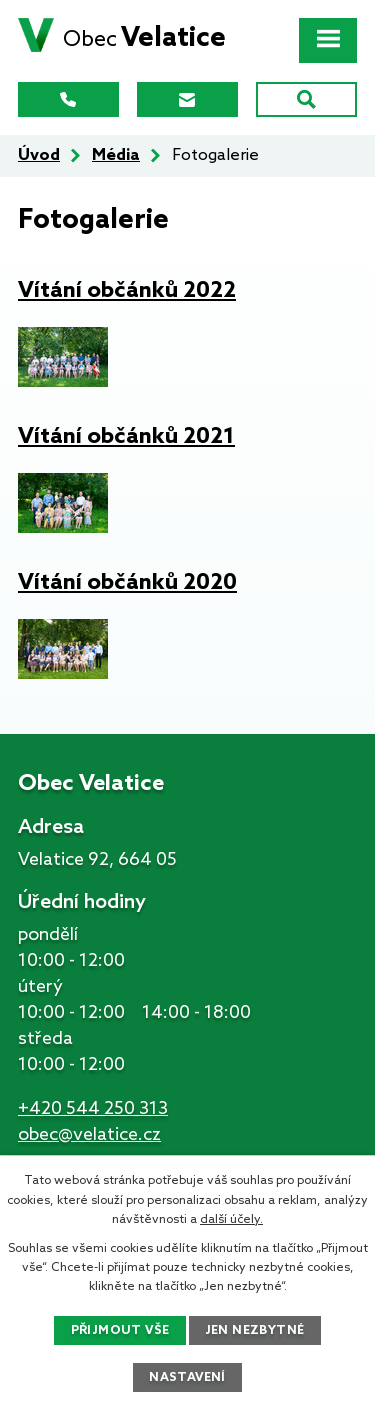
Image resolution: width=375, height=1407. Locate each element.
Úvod (39, 155)
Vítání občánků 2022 (127, 290)
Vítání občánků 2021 (126, 436)
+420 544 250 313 (93, 1109)
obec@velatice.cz (89, 1135)
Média (116, 155)
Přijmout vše (120, 1331)
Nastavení (187, 1378)
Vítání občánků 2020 (127, 582)
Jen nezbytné (255, 1331)
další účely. (231, 1220)
